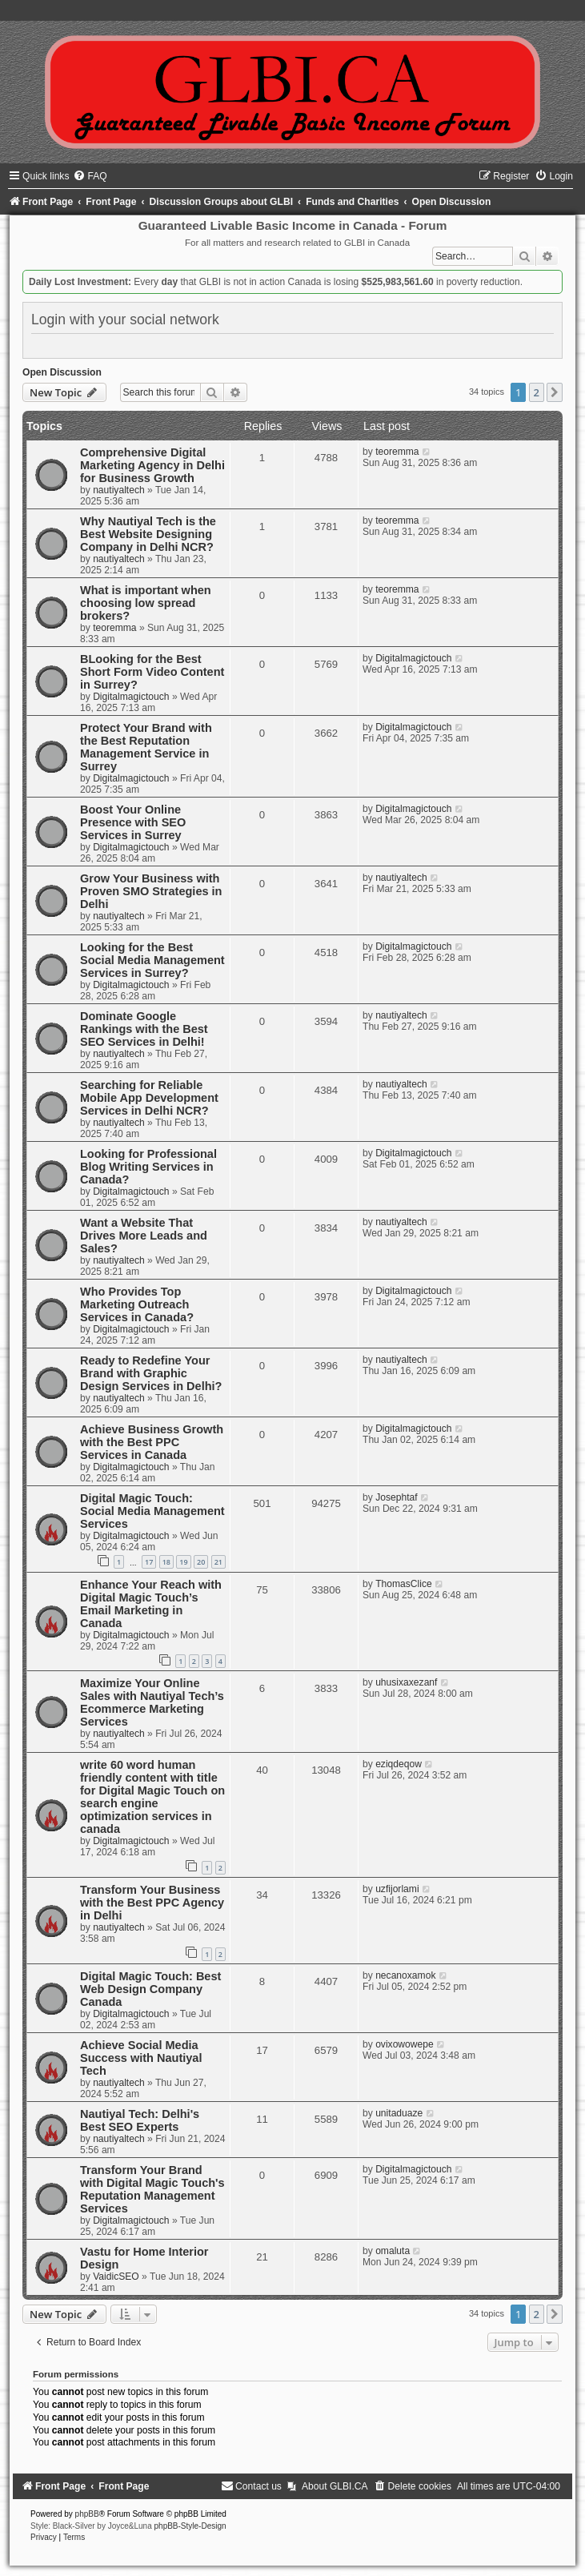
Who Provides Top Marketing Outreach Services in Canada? (137, 1304)
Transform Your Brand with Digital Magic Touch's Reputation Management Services (152, 2189)
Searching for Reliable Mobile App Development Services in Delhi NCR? (149, 1098)
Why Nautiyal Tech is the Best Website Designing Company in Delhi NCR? (148, 534)
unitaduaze (399, 2113)
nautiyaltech (119, 490)
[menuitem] (89, 176)
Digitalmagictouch (131, 696)
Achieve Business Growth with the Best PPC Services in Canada (151, 1442)
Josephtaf (396, 1497)
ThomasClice (403, 1583)
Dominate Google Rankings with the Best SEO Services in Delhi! (144, 1029)
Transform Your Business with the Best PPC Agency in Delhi (152, 1902)
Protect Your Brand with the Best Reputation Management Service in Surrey (146, 747)
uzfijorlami (397, 1889)
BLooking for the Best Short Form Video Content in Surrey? (152, 672)
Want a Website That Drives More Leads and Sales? (143, 1235)
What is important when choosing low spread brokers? (145, 603)
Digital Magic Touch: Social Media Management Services (152, 1511)
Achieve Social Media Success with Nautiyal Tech (141, 2058)
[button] (555, 392)
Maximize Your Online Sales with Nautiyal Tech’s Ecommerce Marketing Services (152, 1702)
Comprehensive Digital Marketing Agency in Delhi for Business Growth (152, 465)
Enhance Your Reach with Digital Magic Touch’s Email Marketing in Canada (151, 1604)
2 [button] (536, 392)
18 (166, 1562)
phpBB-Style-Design (190, 2526)
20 (201, 1562)
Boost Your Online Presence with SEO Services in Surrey (133, 822)
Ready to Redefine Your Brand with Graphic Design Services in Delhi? (151, 1373)
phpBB (87, 2514)
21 (218, 1562)
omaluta (392, 2251)
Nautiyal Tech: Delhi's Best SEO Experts (139, 2120)
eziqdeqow (398, 1764)
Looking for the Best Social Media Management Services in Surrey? (152, 960)
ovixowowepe (404, 2044)
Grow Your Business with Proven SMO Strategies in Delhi (151, 891)
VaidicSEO (116, 2276)
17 (149, 1562)
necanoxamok (405, 1975)
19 (183, 1562)
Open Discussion (62, 372)
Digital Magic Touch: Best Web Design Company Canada (150, 1989)
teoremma (397, 451)
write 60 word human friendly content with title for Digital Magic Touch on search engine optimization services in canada (152, 1796)
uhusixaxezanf (406, 1682)
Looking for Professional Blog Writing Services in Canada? (148, 1166)
